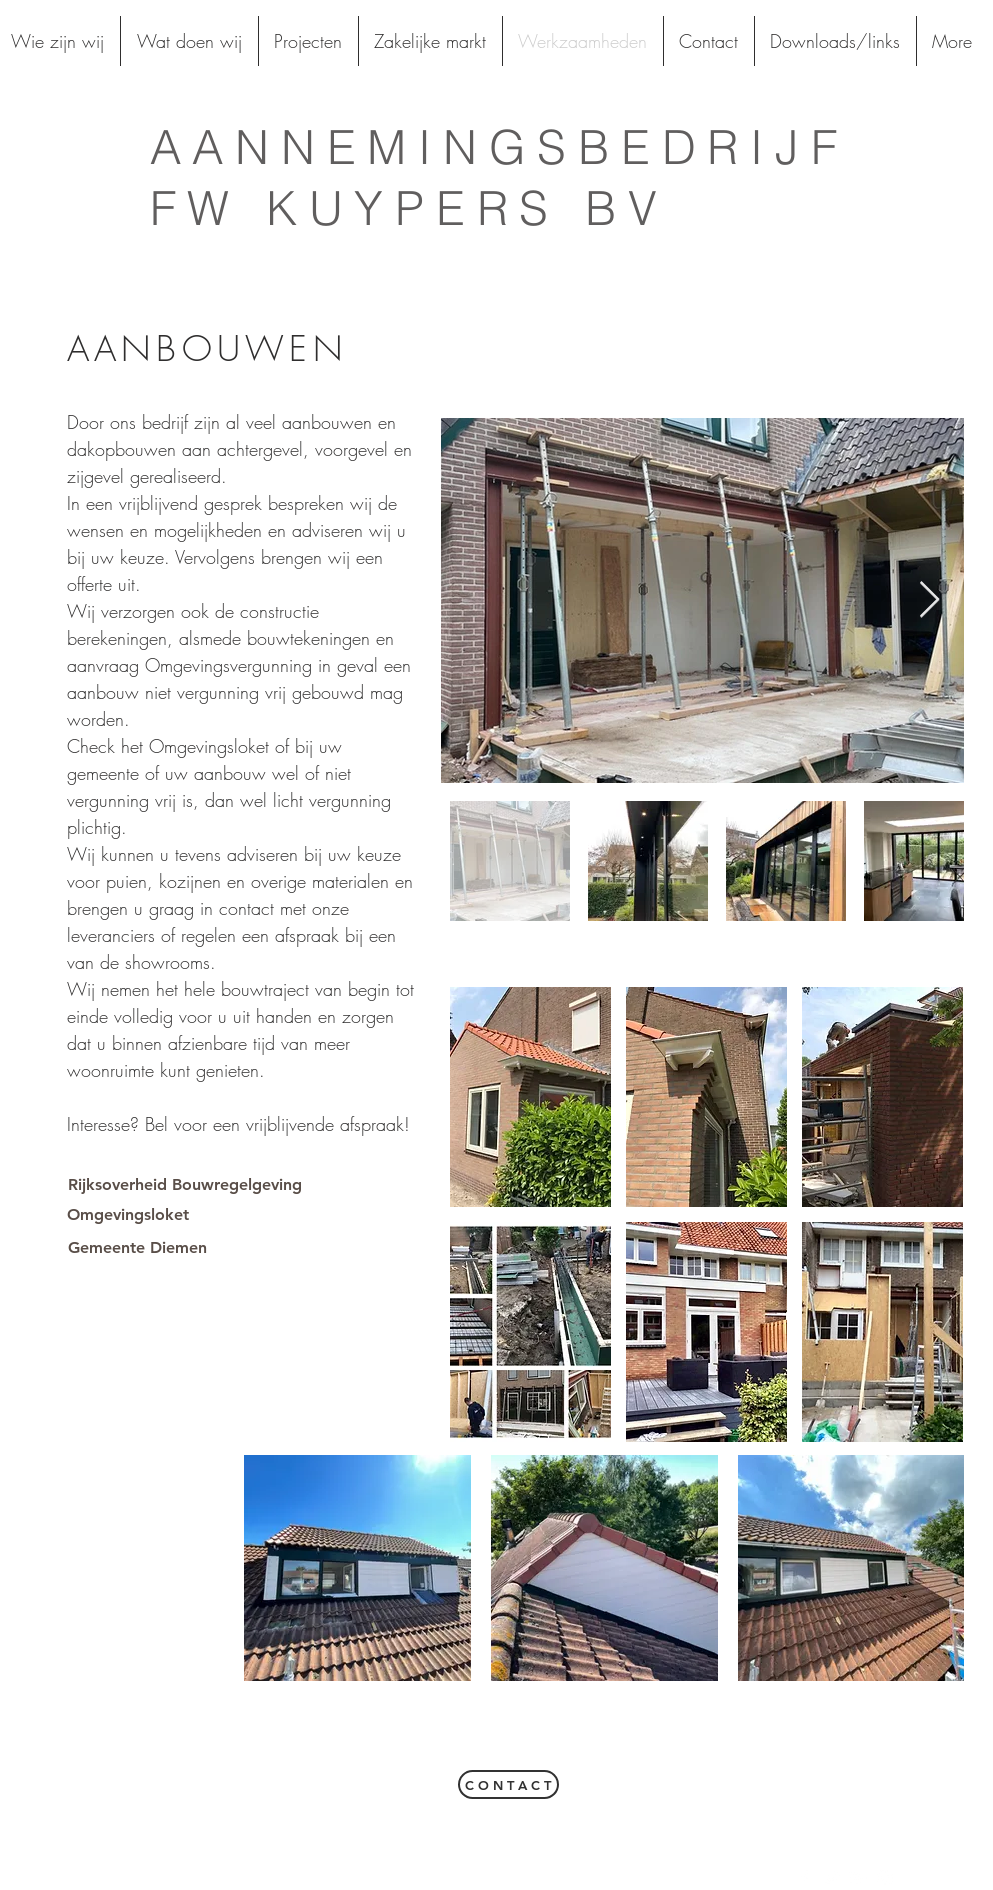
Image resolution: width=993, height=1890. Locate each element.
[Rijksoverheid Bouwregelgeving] (185, 1185)
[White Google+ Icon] (858, 1878)
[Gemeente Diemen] (137, 1248)
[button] (530, 1097)
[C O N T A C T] (508, 1784)
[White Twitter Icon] (831, 1878)
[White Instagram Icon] (885, 1878)
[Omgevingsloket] (128, 1215)
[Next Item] (929, 600)
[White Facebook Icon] (804, 1878)
